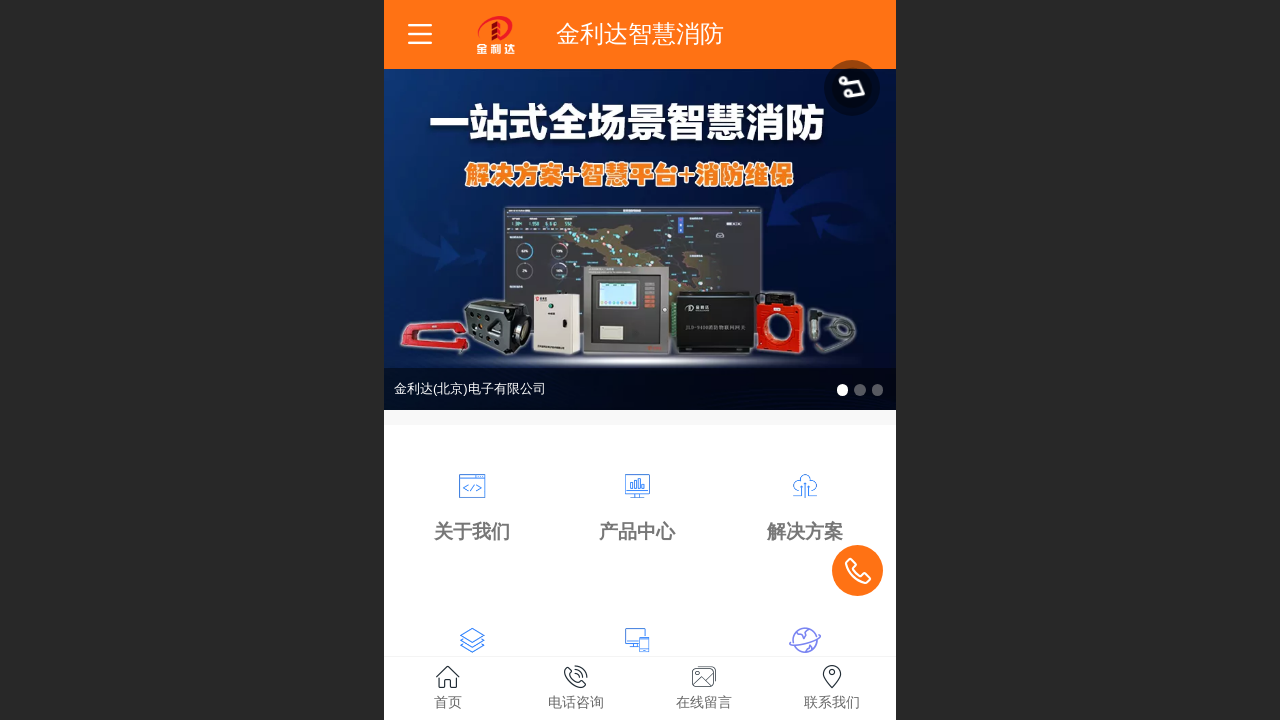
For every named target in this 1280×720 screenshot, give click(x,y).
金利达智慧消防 (640, 33)
